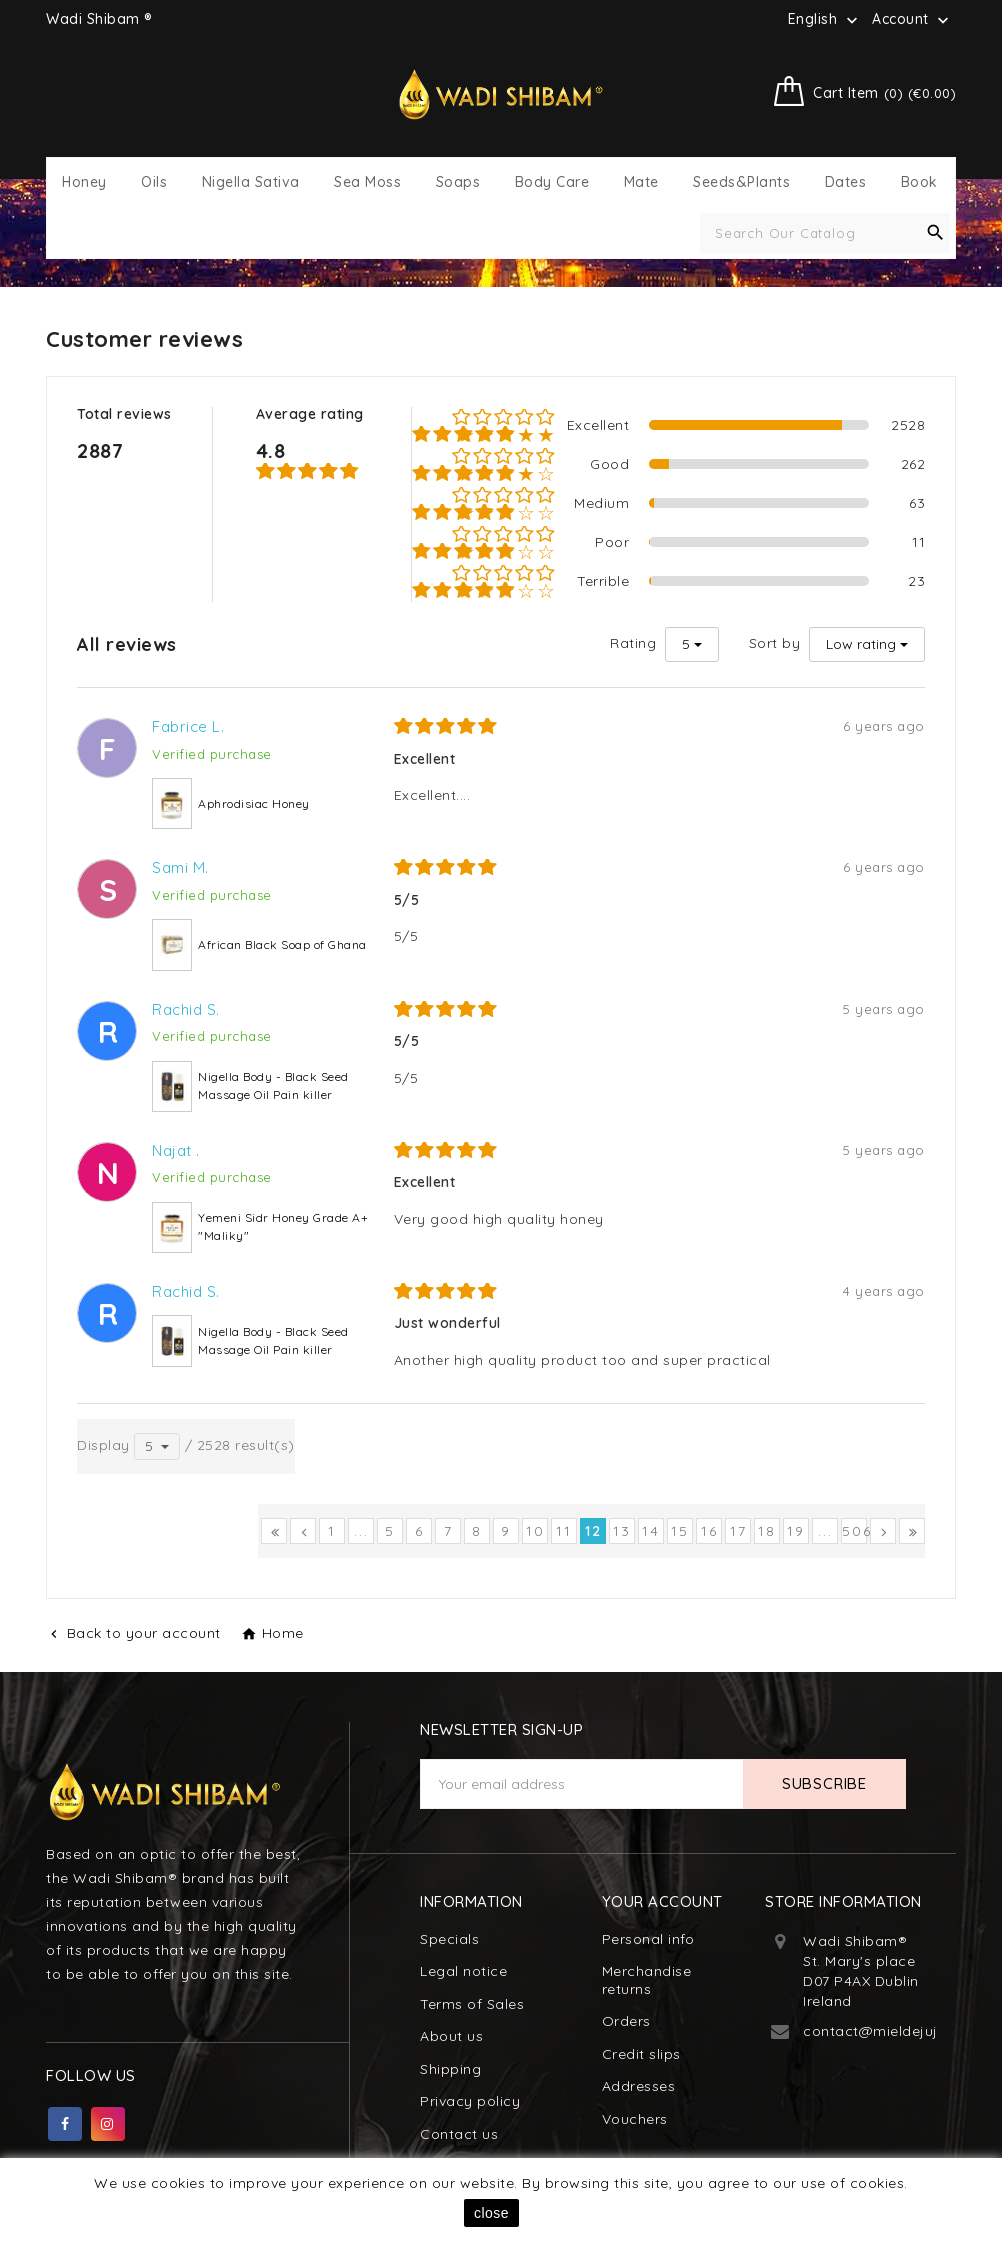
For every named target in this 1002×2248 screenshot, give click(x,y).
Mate (641, 182)
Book (919, 182)
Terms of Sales (472, 2004)
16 (709, 1531)
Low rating (861, 644)
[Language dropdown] (825, 19)
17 (738, 1531)
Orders (626, 2021)
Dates (846, 182)
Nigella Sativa (251, 182)
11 (564, 1531)
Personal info (648, 1939)
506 (854, 1531)
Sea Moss (367, 182)
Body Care (552, 182)
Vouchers (635, 2119)
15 (680, 1531)
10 (535, 1531)
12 (593, 1531)
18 (767, 1531)
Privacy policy (470, 2101)
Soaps (458, 182)
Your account (662, 1901)
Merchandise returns (647, 1980)
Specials (449, 1939)
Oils (154, 182)
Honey (84, 182)
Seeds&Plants (741, 182)
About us (451, 2036)
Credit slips (641, 2054)
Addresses (639, 2086)
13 (622, 1531)
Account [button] (912, 20)
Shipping (450, 2069)
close (491, 2213)
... (361, 1531)
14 (651, 1531)
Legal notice (463, 1971)
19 (796, 1531)
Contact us (459, 2134)
